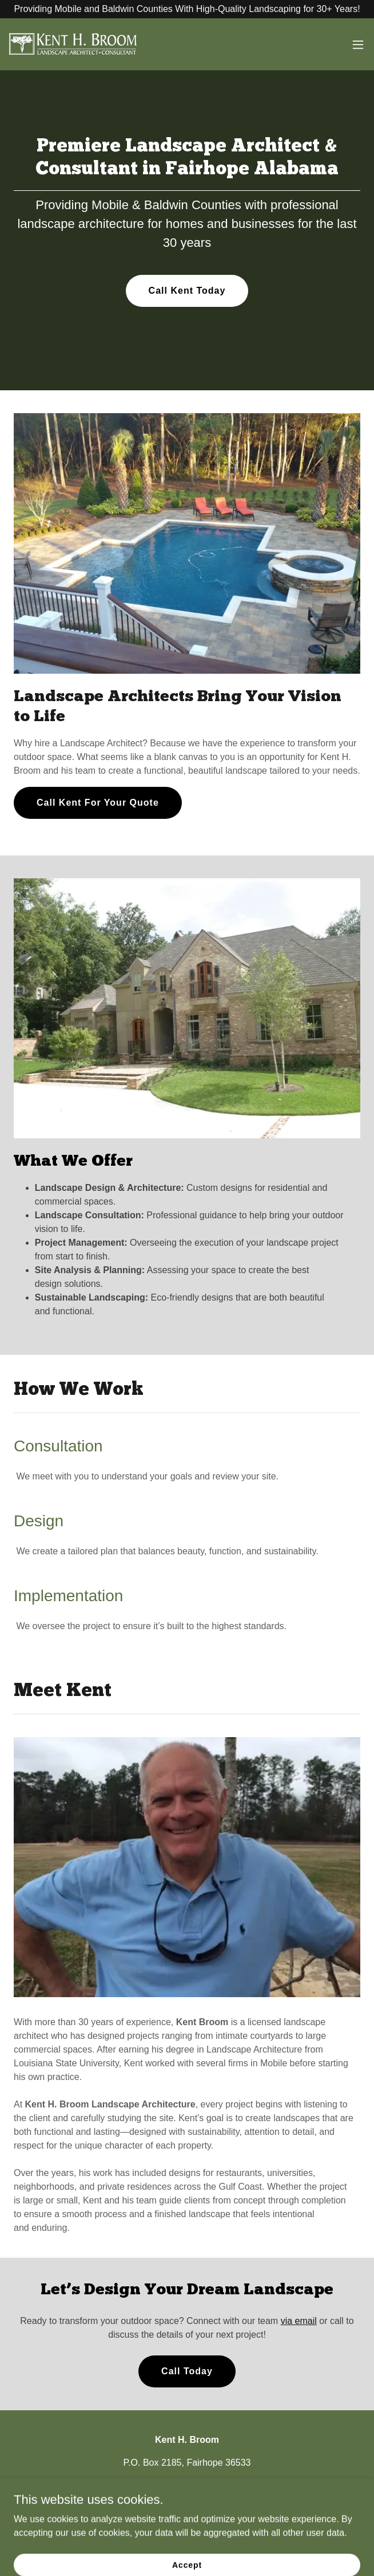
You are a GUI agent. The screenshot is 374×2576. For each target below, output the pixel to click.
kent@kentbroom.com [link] (222, 2485)
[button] (358, 44)
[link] (73, 44)
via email (299, 2321)
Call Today (187, 2371)
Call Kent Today (187, 290)
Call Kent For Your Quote (98, 802)
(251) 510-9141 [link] (138, 2485)
